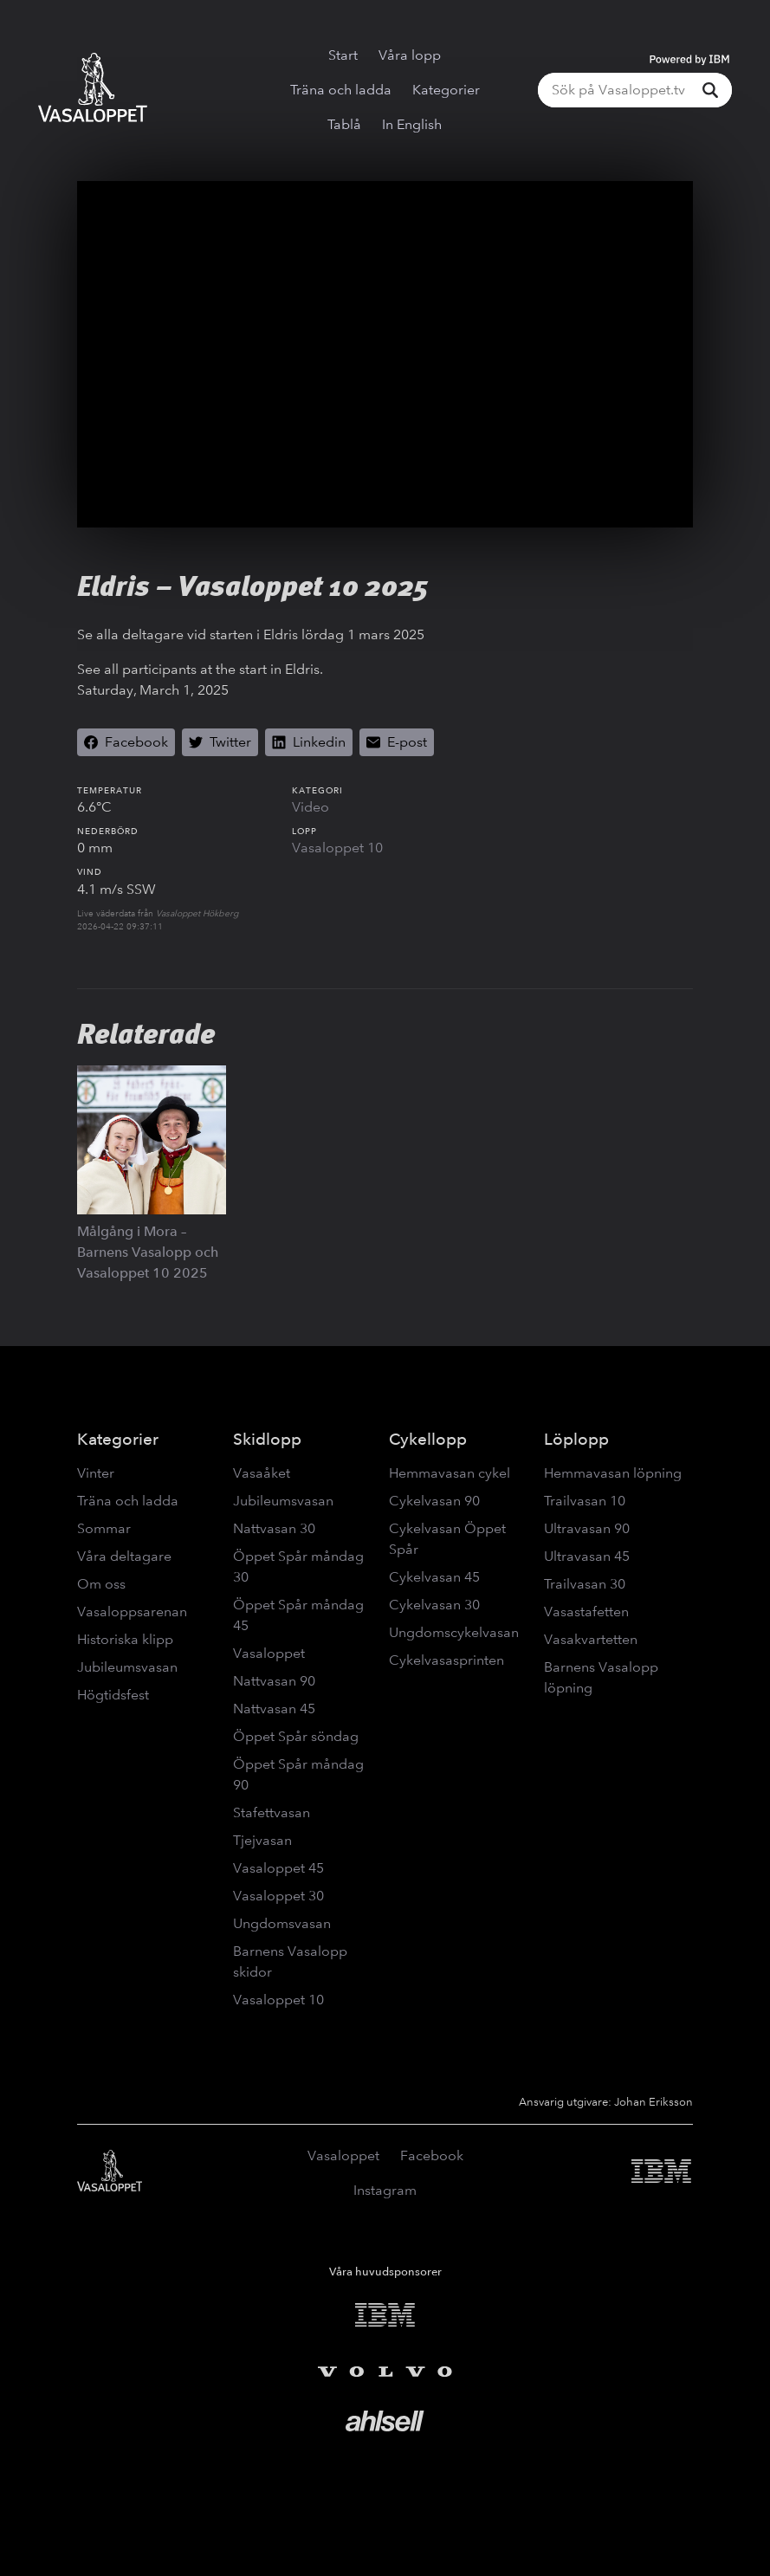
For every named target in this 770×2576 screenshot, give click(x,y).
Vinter (95, 1473)
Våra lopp (410, 55)
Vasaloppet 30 (278, 1895)
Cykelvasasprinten (446, 1660)
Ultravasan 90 (587, 1528)
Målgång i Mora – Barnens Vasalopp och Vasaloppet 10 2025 (147, 1252)
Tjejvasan (262, 1840)
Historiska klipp (125, 1639)
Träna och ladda (340, 89)
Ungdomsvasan (282, 1923)
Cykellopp (428, 1439)
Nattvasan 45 (274, 1708)
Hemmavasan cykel (449, 1473)
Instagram (385, 2190)
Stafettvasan (271, 1812)
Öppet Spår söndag (296, 1736)
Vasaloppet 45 (278, 1868)
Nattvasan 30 (274, 1528)
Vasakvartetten (590, 1639)
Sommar (104, 1528)
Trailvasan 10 (584, 1500)
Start (343, 55)
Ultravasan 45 (587, 1556)
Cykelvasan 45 (434, 1577)
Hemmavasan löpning (613, 1473)
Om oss (101, 1584)
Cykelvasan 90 (434, 1500)
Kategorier (446, 89)
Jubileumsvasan (127, 1667)
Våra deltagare (124, 1556)
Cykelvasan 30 (434, 1604)
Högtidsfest (113, 1694)
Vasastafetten (586, 1611)
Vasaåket (261, 1473)
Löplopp (576, 1439)
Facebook (431, 2155)
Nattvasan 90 (274, 1681)
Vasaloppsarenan (132, 1611)
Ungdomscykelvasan (454, 1632)
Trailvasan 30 (584, 1584)
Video (310, 807)
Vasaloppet (269, 1653)
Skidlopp (267, 1439)
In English (412, 124)
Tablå (344, 124)
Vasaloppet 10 (337, 847)
